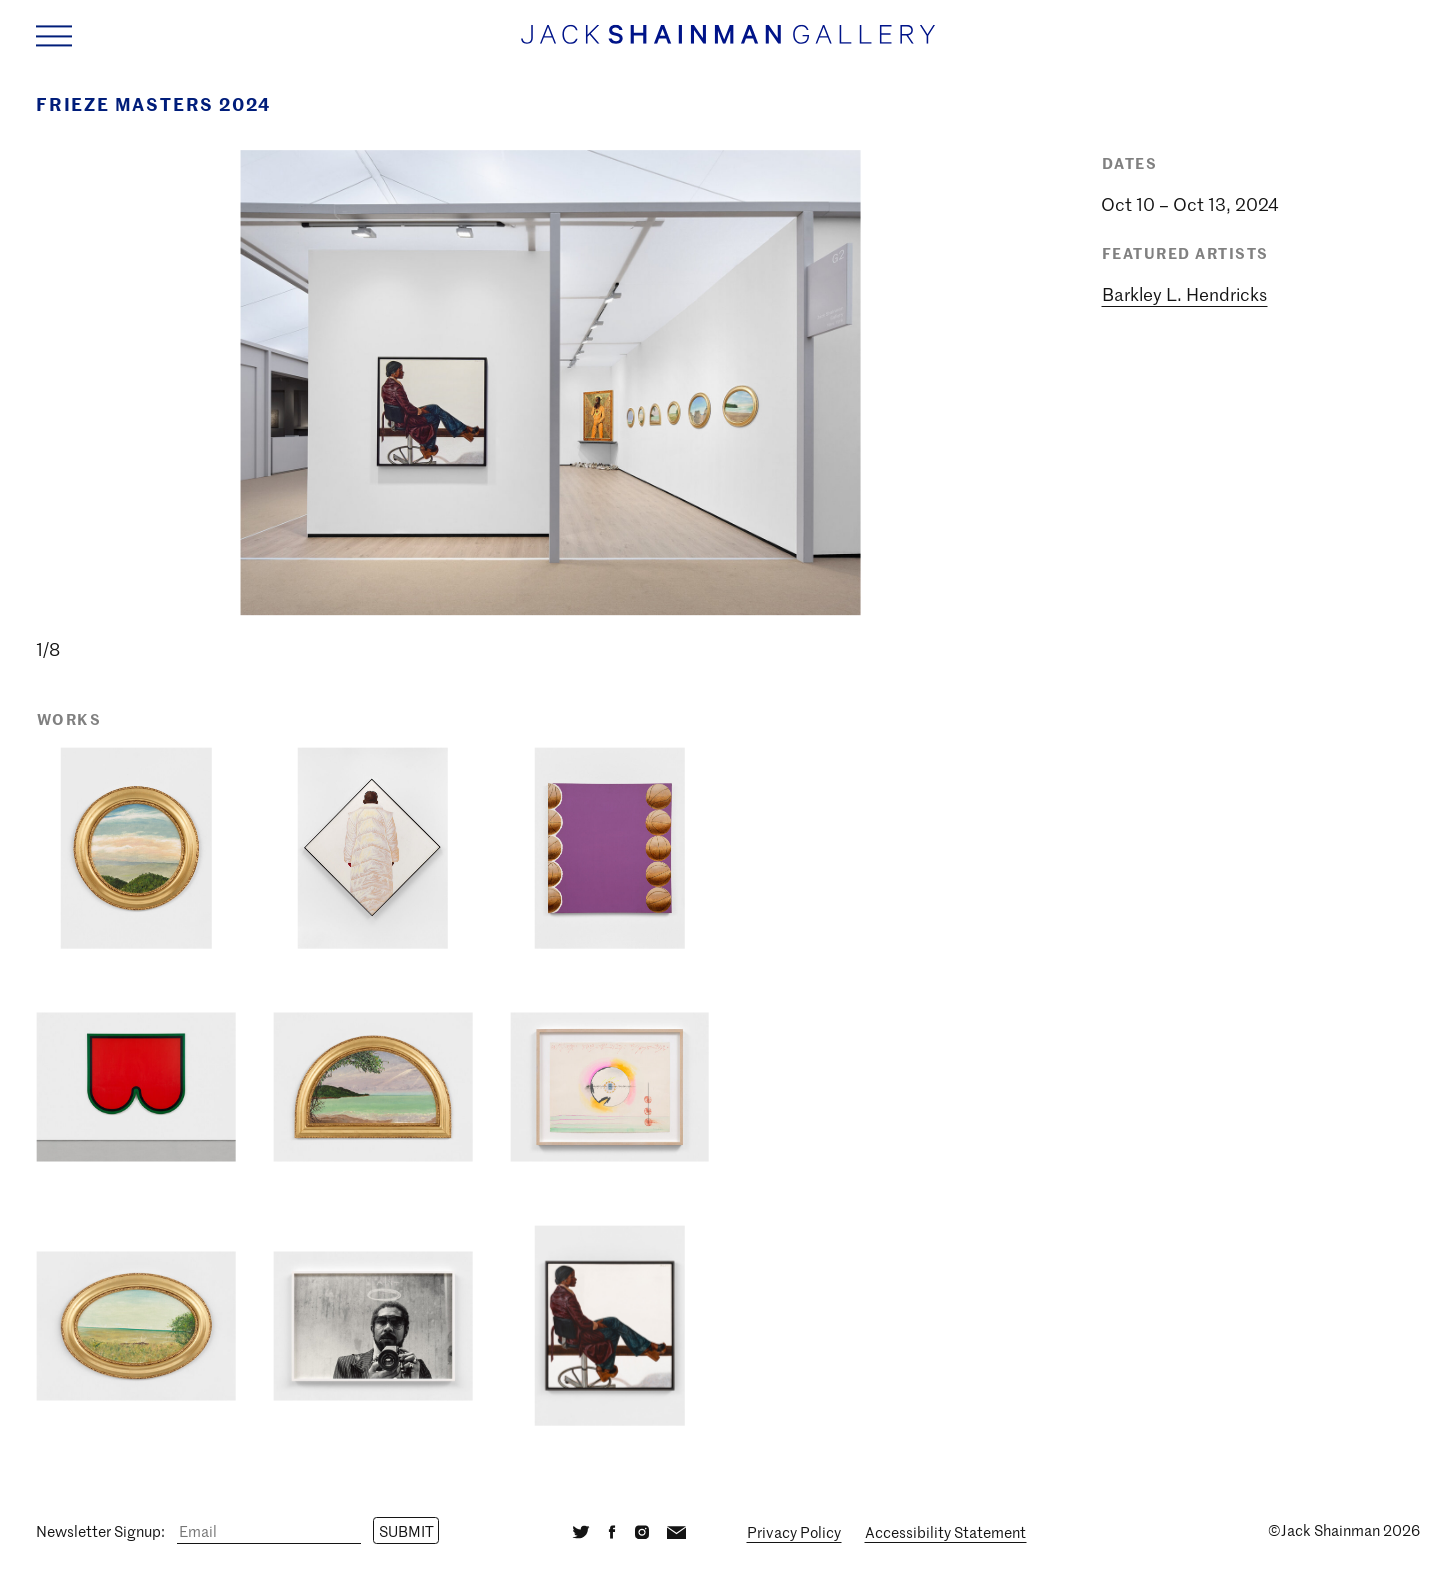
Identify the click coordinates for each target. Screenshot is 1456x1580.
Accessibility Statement (945, 1532)
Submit (406, 1531)
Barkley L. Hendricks (1184, 294)
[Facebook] (612, 1530)
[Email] (269, 1531)
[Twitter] (581, 1530)
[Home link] (728, 44)
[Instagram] (641, 1530)
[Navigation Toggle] (54, 35)
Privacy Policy (794, 1532)
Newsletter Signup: (100, 1531)
